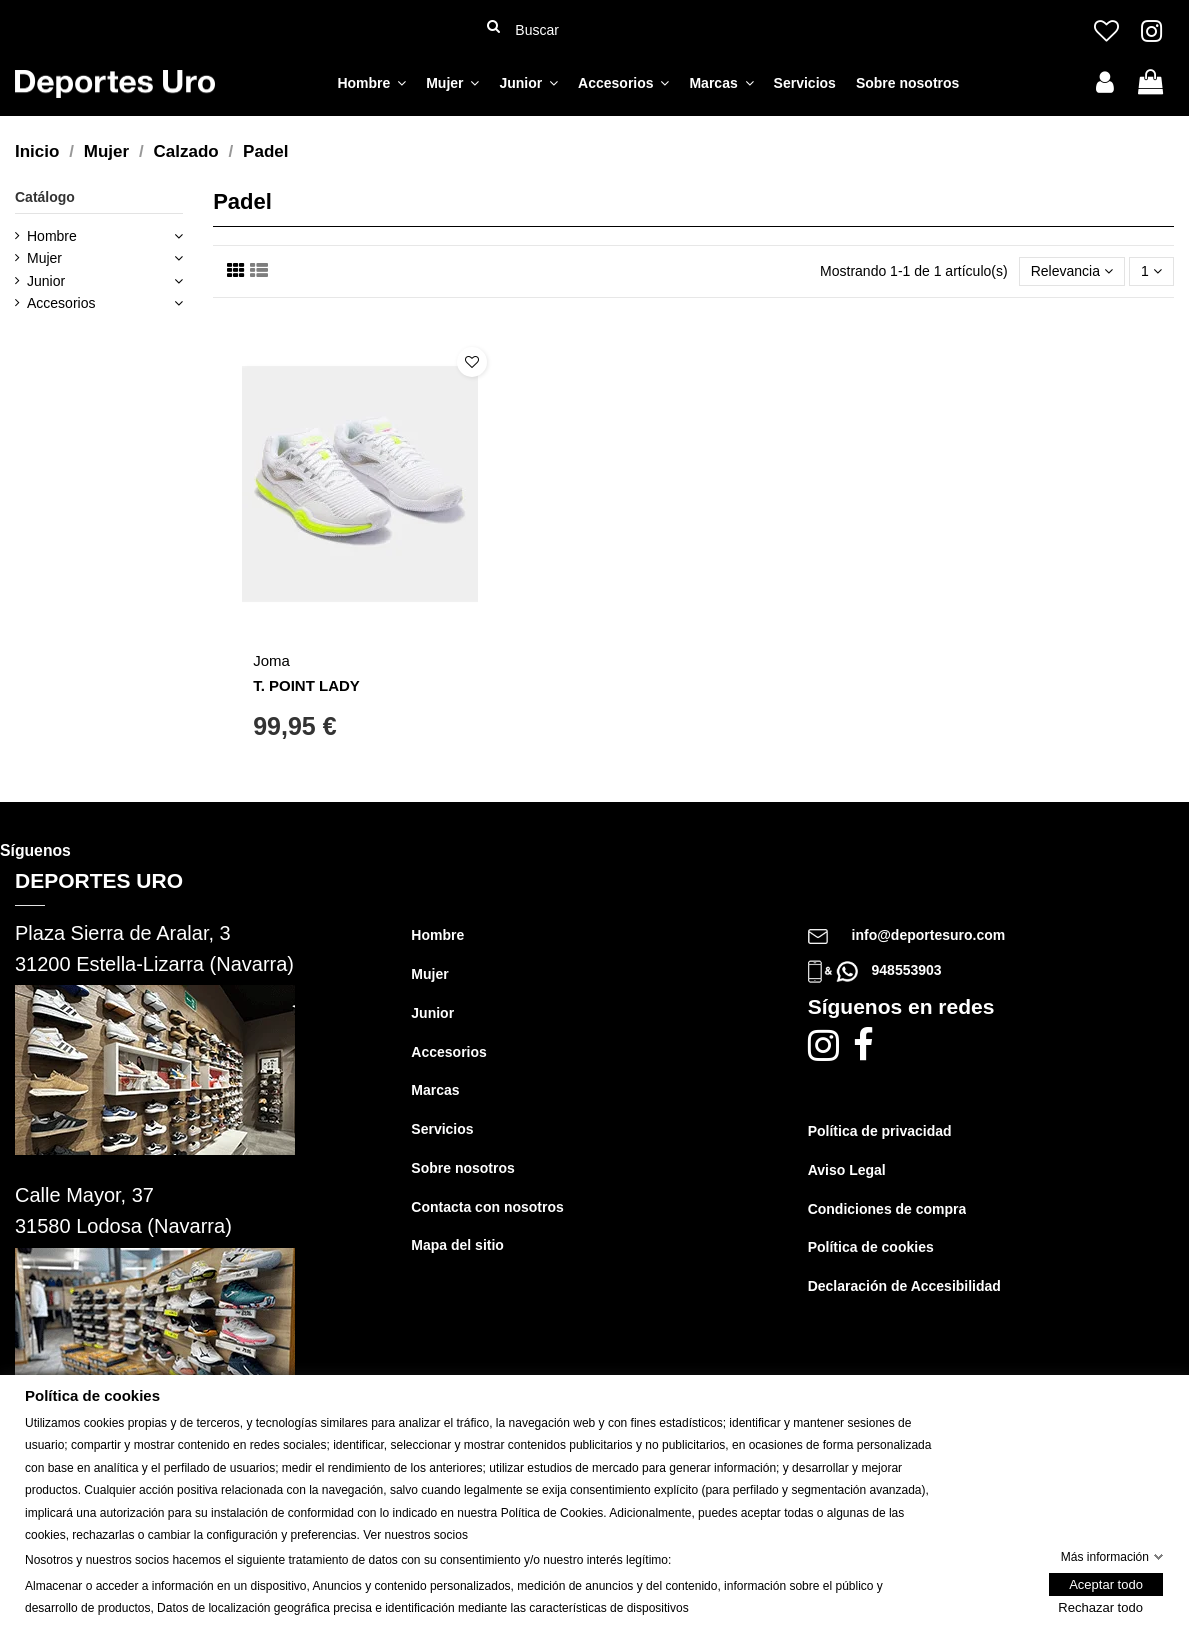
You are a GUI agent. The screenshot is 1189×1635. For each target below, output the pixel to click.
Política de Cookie (549, 1513)
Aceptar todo (1106, 1585)
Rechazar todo (1100, 1608)
